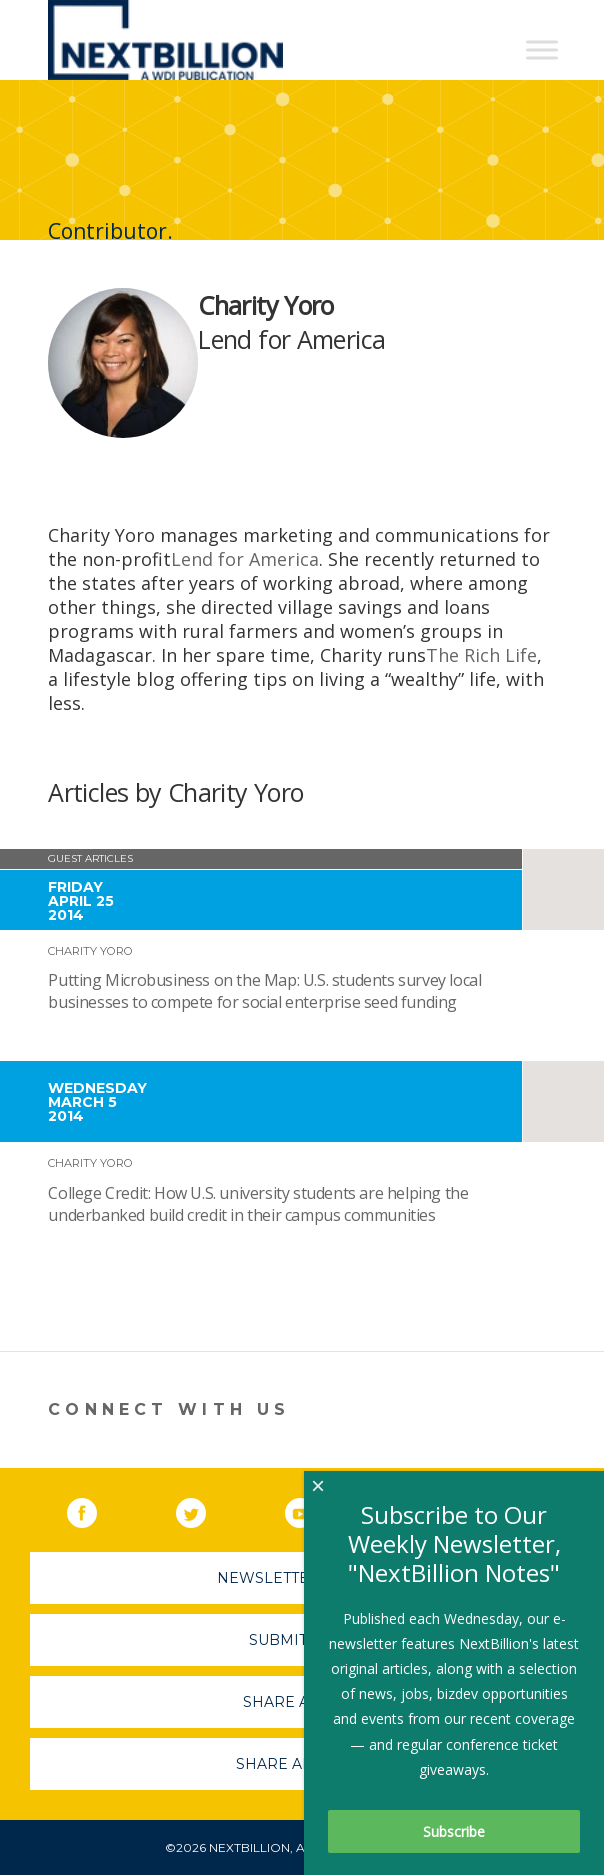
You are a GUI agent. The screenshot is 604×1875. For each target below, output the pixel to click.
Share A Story (302, 1702)
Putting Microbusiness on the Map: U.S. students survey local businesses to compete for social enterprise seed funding (264, 991)
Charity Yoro (90, 951)
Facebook (96, 1509)
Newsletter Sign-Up (302, 1578)
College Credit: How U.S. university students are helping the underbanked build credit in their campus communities (258, 1204)
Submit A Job (302, 1640)
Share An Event (302, 1764)
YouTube (314, 1509)
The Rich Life (481, 655)
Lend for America (245, 559)
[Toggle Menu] (542, 49)
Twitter (205, 1509)
